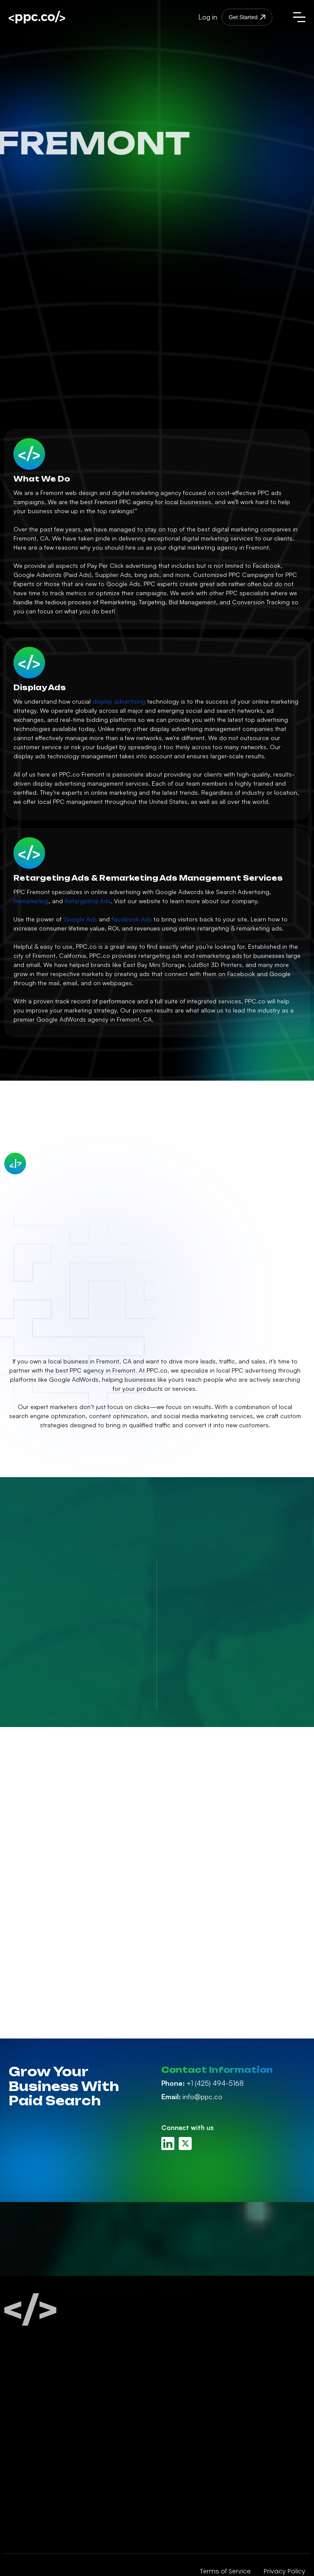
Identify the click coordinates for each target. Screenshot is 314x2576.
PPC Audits (25, 2529)
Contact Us (178, 2436)
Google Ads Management (49, 2404)
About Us (175, 2389)
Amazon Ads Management (50, 2451)
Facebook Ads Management (53, 2420)
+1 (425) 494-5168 (202, 2083)
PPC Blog (175, 2404)
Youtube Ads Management (50, 2482)
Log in (207, 17)
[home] (53, 17)
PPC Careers (180, 2420)
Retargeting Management (49, 2498)
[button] (299, 17)
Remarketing (31, 901)
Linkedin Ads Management (50, 2436)
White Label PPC (33, 2514)
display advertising (118, 701)
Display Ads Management (49, 2467)
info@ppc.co (191, 2096)
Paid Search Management (49, 2389)
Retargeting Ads (88, 901)
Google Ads (80, 919)
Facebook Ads (131, 919)
